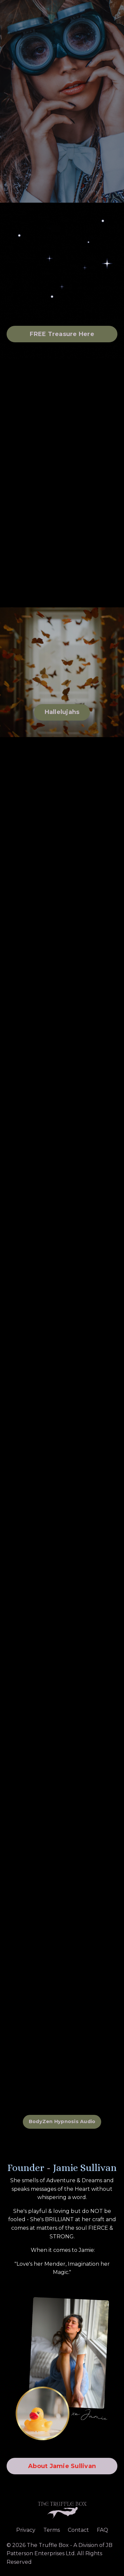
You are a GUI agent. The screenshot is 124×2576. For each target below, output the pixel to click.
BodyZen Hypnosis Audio (62, 2121)
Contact (78, 2530)
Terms (51, 2530)
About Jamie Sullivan (62, 2466)
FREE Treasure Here (62, 334)
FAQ (102, 2530)
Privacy (25, 2530)
